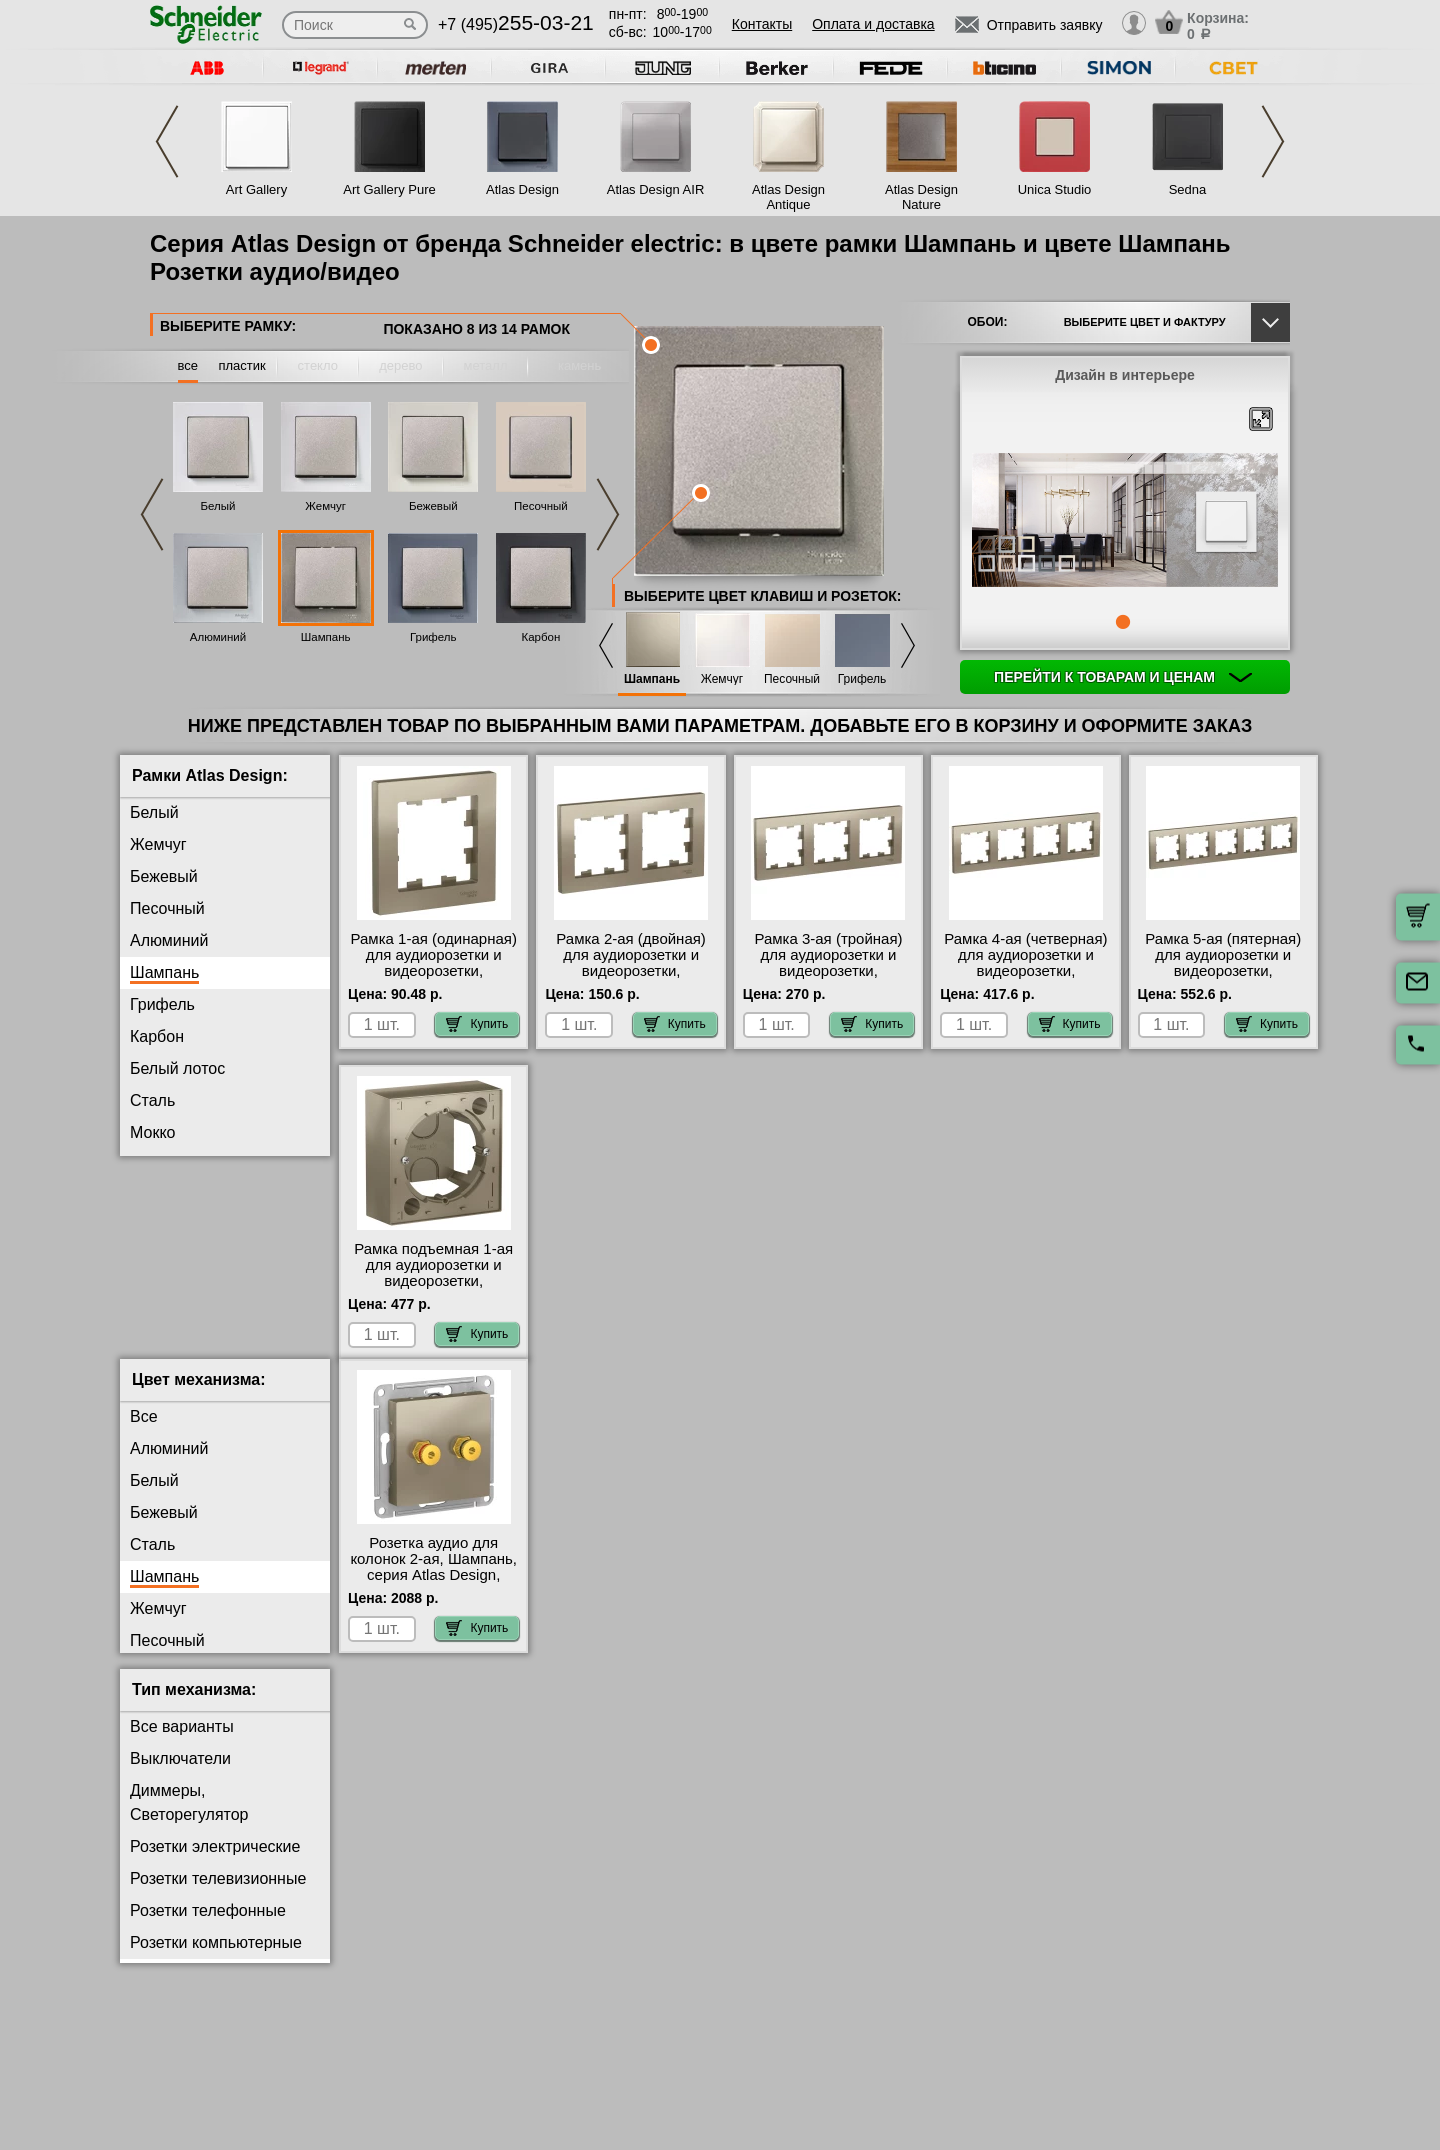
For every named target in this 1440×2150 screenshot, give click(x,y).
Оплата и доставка (873, 24)
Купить (477, 1024)
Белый (218, 506)
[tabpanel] (1125, 522)
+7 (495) (516, 24)
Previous (167, 141)
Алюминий (218, 637)
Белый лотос (177, 1068)
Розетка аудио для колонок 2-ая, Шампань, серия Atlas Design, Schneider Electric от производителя (433, 1591)
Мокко (152, 1132)
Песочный (541, 506)
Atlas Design (522, 189)
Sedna (1188, 189)
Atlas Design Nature (921, 197)
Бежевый (433, 506)
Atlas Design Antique (788, 197)
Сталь (152, 1100)
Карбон (540, 637)
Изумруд (161, 1196)
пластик (241, 365)
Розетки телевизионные (218, 1894)
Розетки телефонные (208, 1926)
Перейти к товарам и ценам (1123, 677)
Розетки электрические (215, 1862)
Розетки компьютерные (216, 1958)
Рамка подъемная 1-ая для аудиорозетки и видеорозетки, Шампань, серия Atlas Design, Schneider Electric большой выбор (433, 1289)
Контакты (762, 24)
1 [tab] (1123, 622)
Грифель (433, 637)
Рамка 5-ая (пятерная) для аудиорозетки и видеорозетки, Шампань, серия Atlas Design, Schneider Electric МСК (1223, 979)
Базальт (159, 1164)
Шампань (326, 637)
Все (144, 1432)
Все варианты (182, 1742)
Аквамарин (170, 1228)
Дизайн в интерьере (1125, 375)
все (188, 365)
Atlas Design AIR (656, 189)
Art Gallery (256, 189)
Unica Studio (1055, 189)
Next (1273, 141)
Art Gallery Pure (389, 189)
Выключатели (180, 1774)
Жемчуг (325, 506)
